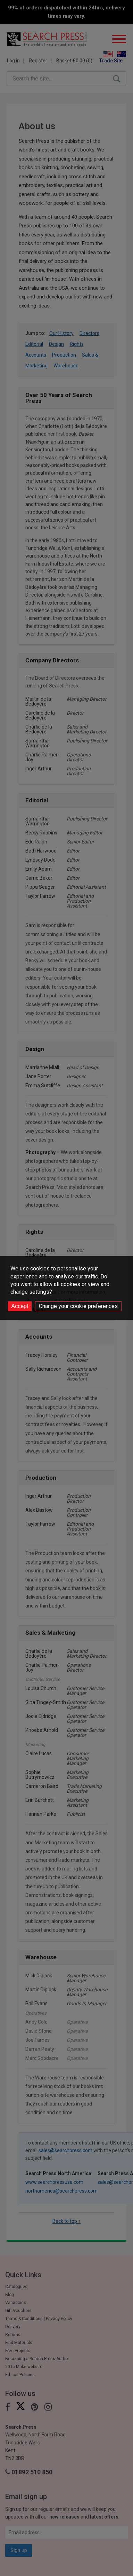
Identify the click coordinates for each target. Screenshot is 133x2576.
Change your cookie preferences (78, 1306)
